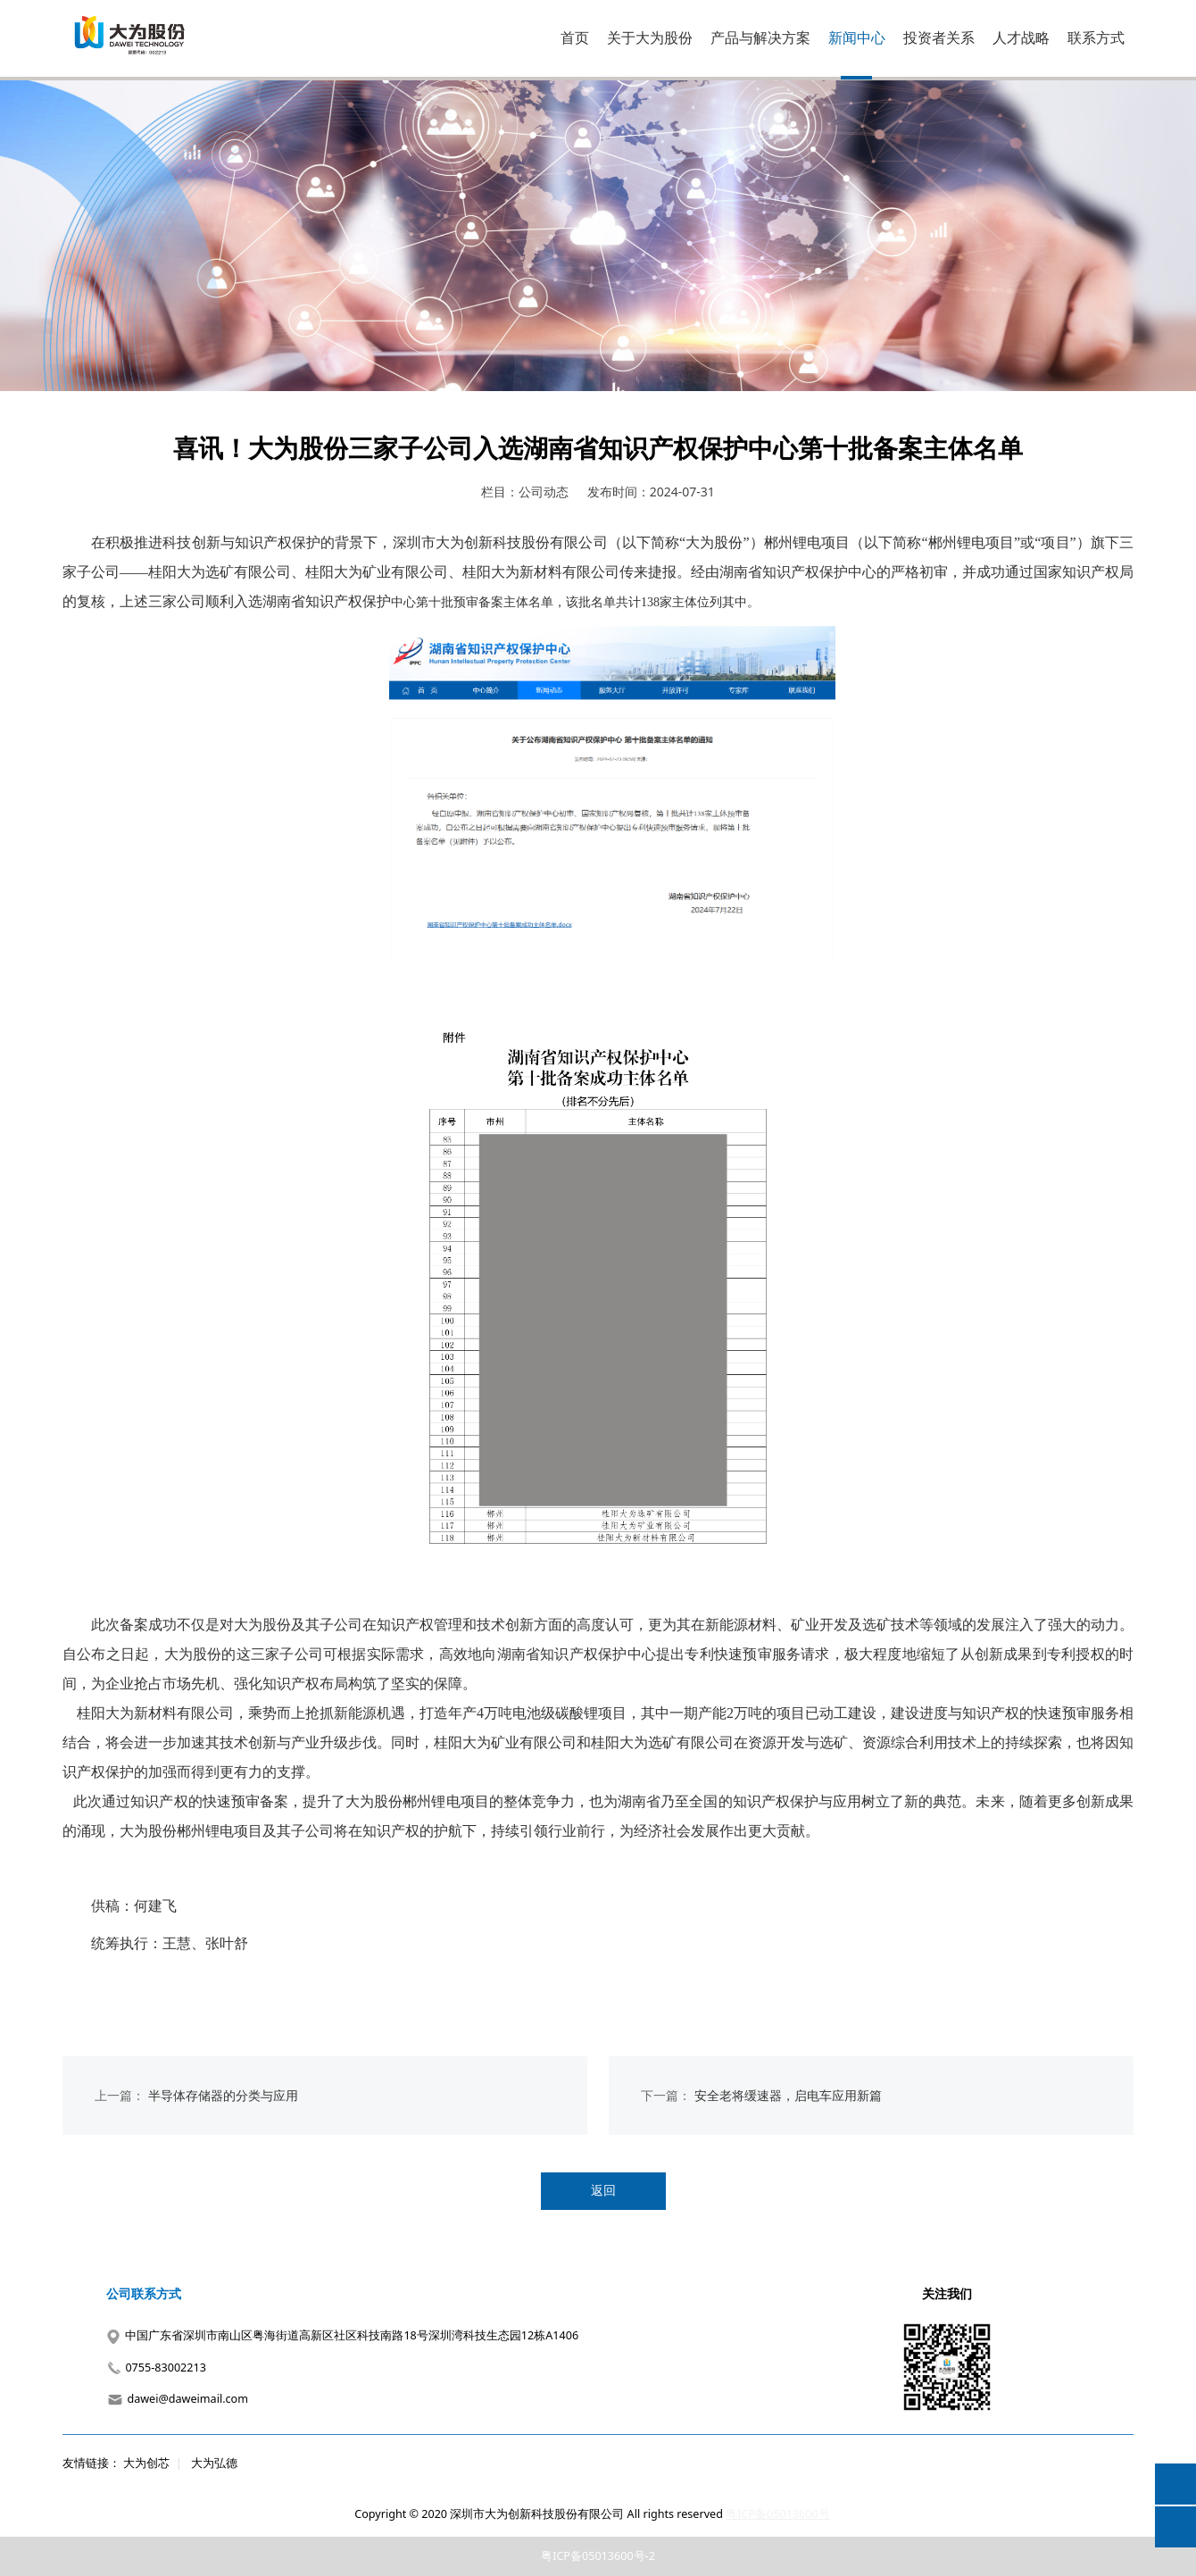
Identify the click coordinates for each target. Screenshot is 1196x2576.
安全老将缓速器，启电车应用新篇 (788, 2095)
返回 (603, 2189)
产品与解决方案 (760, 37)
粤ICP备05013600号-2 (598, 2555)
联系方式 (1096, 37)
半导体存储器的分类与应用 (223, 2095)
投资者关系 (939, 37)
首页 (575, 37)
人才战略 (1021, 37)
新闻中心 (856, 37)
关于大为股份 (650, 37)
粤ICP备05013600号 (777, 2514)
